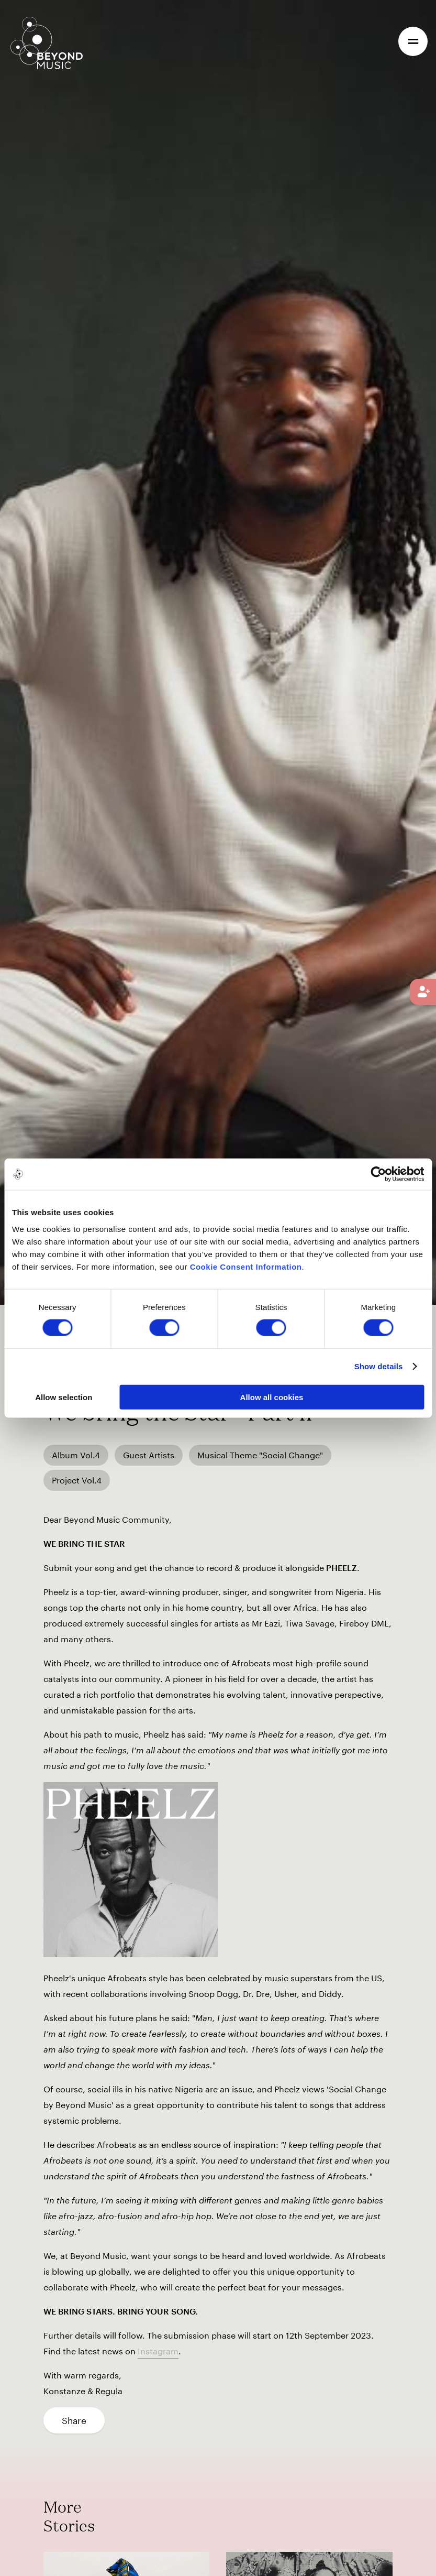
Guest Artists (148, 1455)
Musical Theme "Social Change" (260, 1455)
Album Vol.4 (76, 1455)
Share (74, 2420)
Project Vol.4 (77, 1480)
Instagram (158, 2351)
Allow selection (63, 1396)
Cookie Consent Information (246, 1266)
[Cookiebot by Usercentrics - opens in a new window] (378, 1174)
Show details (378, 1366)
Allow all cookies (272, 1396)
